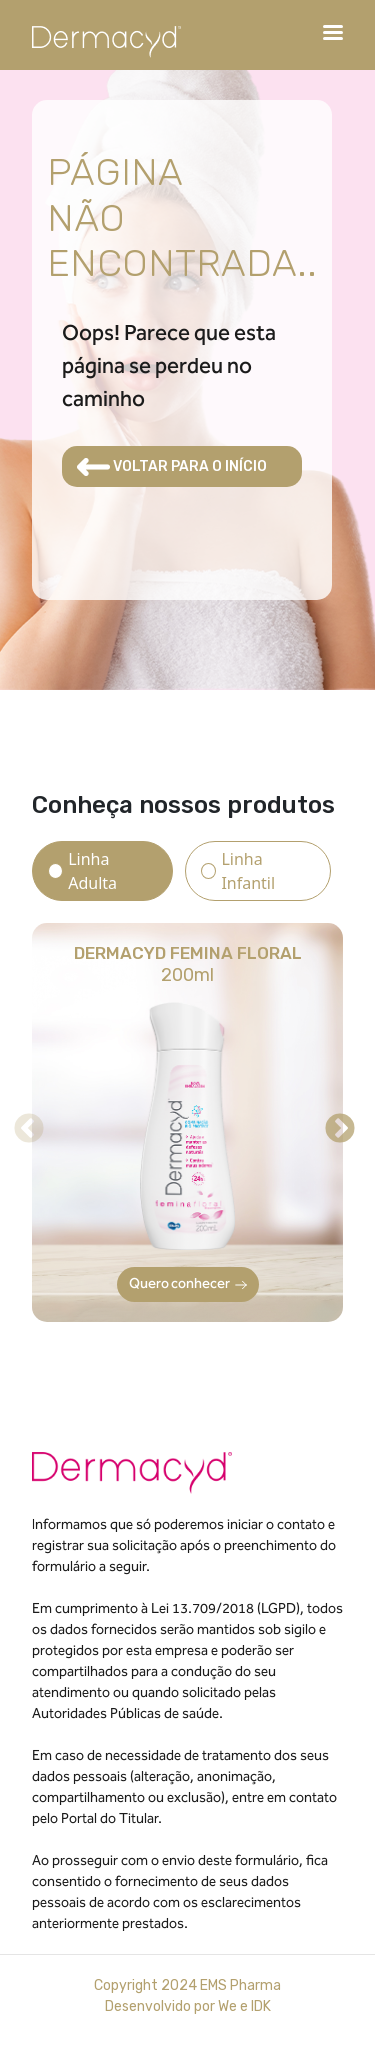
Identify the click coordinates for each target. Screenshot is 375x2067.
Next (333, 1122)
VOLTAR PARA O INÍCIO (172, 467)
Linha (92, 871)
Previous (22, 1122)
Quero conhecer (188, 1284)
